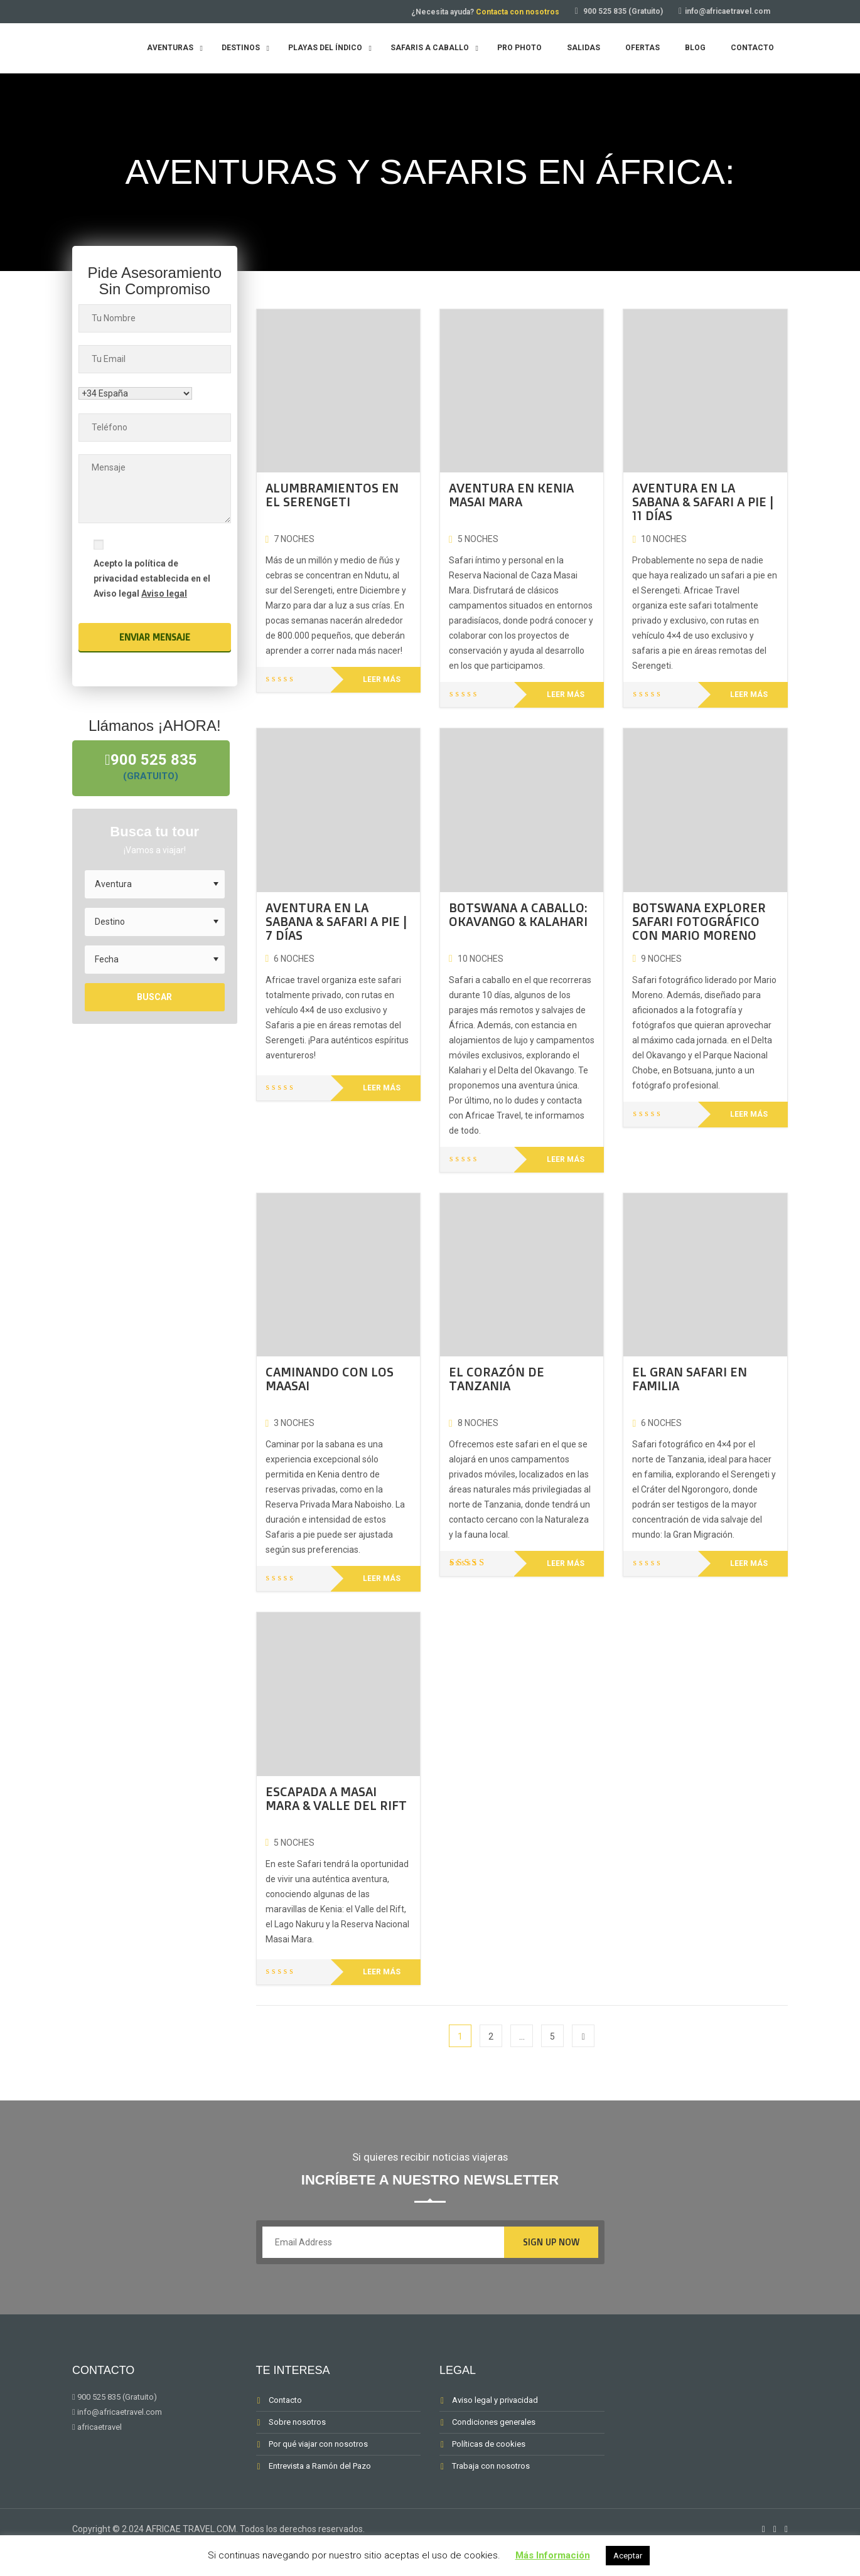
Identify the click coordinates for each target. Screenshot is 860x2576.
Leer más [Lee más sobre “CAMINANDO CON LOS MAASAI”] (381, 1578)
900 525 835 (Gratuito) (623, 11)
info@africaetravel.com (727, 11)
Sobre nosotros (297, 2422)
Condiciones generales (493, 2422)
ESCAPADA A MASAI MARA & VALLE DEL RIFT (336, 1798)
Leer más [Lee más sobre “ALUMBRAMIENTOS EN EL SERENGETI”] (381, 679)
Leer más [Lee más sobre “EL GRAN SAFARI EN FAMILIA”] (749, 1563)
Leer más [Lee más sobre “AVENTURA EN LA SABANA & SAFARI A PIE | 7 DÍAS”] (381, 1087)
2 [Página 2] (490, 2036)
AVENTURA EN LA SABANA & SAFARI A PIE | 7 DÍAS (336, 921)
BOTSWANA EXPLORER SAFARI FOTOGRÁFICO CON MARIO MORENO (699, 921)
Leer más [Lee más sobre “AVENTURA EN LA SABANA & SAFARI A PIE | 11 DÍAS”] (749, 694)
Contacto (285, 2400)
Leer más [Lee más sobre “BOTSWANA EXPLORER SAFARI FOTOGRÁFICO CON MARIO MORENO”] (749, 1114)
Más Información (552, 2555)
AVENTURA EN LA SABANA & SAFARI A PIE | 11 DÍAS (703, 501)
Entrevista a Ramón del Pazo (320, 2466)
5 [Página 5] (552, 2036)
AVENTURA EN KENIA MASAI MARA (511, 494)
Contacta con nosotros (517, 12)
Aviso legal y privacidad (495, 2400)
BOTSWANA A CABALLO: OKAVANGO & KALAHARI (518, 914)
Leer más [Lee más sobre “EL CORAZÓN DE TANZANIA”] (565, 1563)
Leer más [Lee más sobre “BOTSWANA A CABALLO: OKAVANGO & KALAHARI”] (565, 1159)
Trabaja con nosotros (491, 2466)
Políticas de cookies (488, 2444)
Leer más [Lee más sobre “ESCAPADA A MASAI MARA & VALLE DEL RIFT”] (381, 1971)
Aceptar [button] (627, 2555)
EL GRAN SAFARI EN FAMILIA (689, 1378)
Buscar (154, 999)
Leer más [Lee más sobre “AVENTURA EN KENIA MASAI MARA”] (565, 694)
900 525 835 (155, 768)
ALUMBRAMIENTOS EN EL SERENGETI (332, 494)
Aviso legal (164, 593)
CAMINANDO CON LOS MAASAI (330, 1378)
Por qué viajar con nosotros (318, 2444)
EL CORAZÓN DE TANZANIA (496, 1378)
